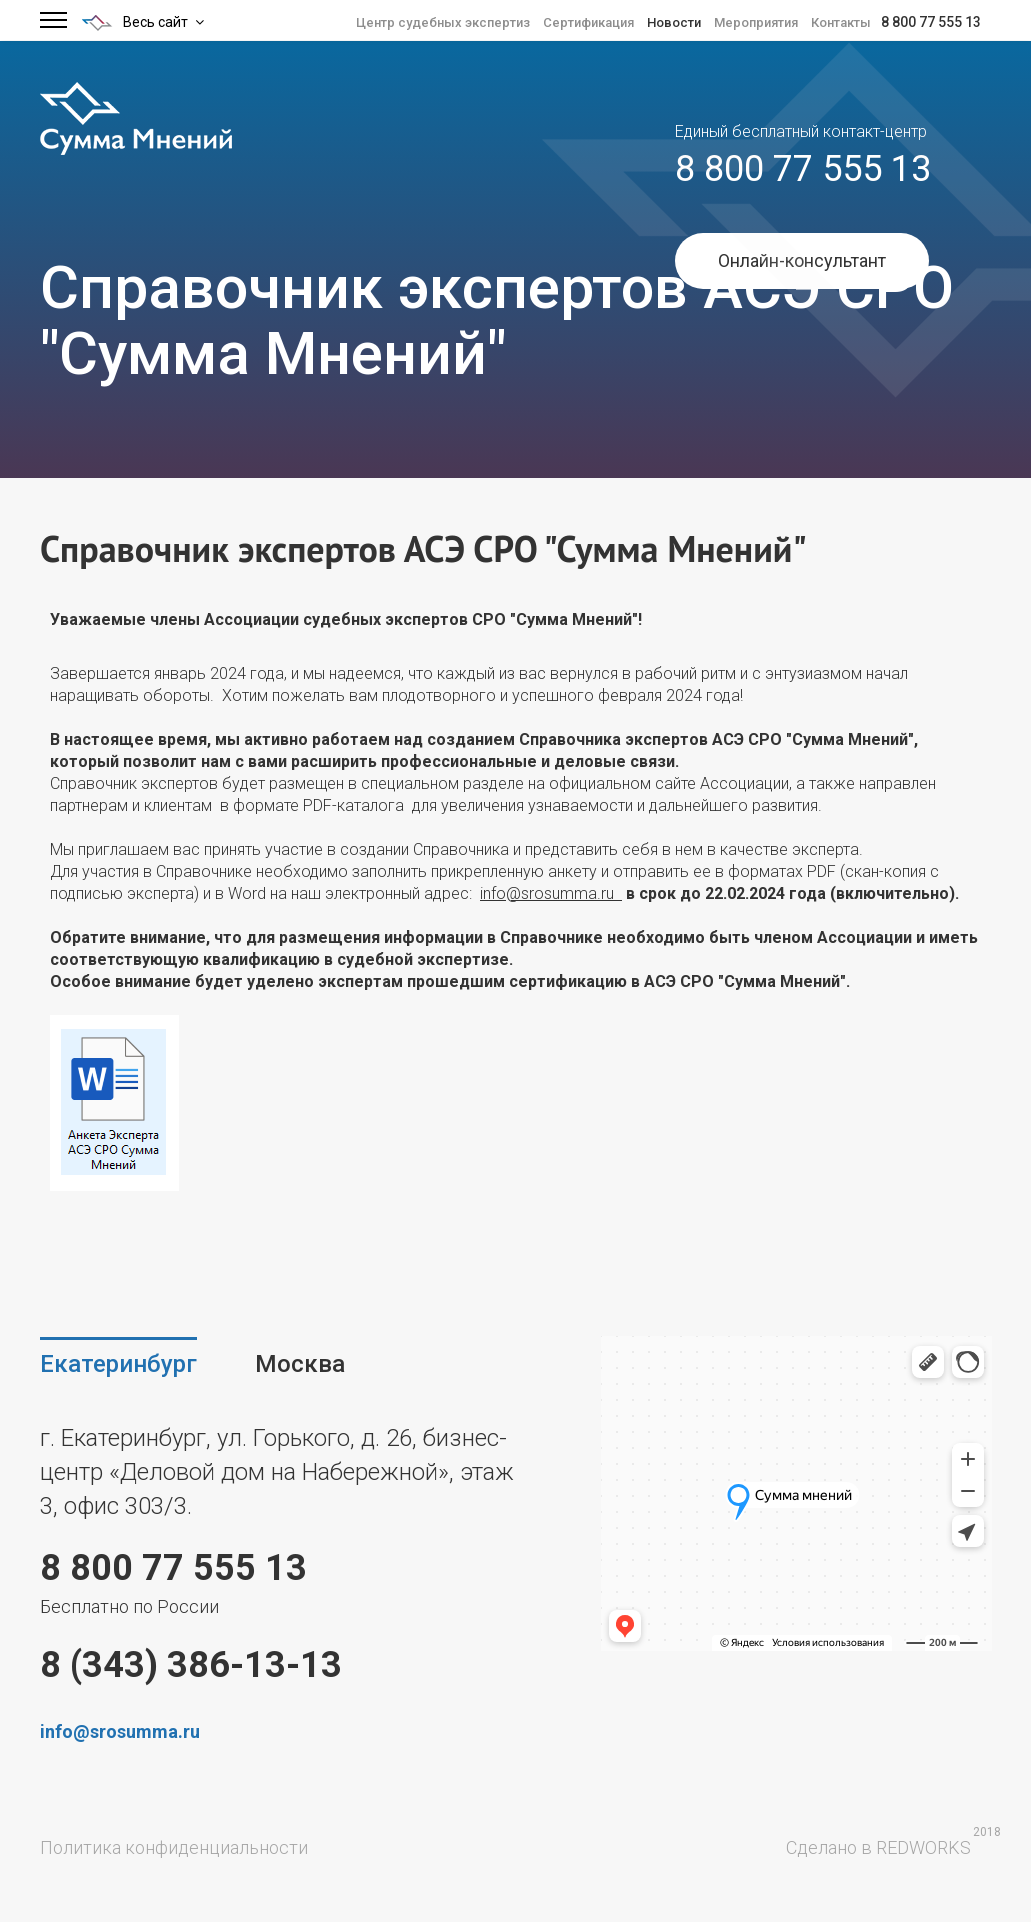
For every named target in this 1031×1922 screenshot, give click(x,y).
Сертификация (588, 22)
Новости (674, 22)
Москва (300, 1364)
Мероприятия (756, 22)
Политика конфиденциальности (174, 1847)
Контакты (841, 22)
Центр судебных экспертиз (443, 22)
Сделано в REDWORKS (878, 1847)
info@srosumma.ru (551, 893)
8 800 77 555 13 (931, 22)
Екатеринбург (118, 1364)
